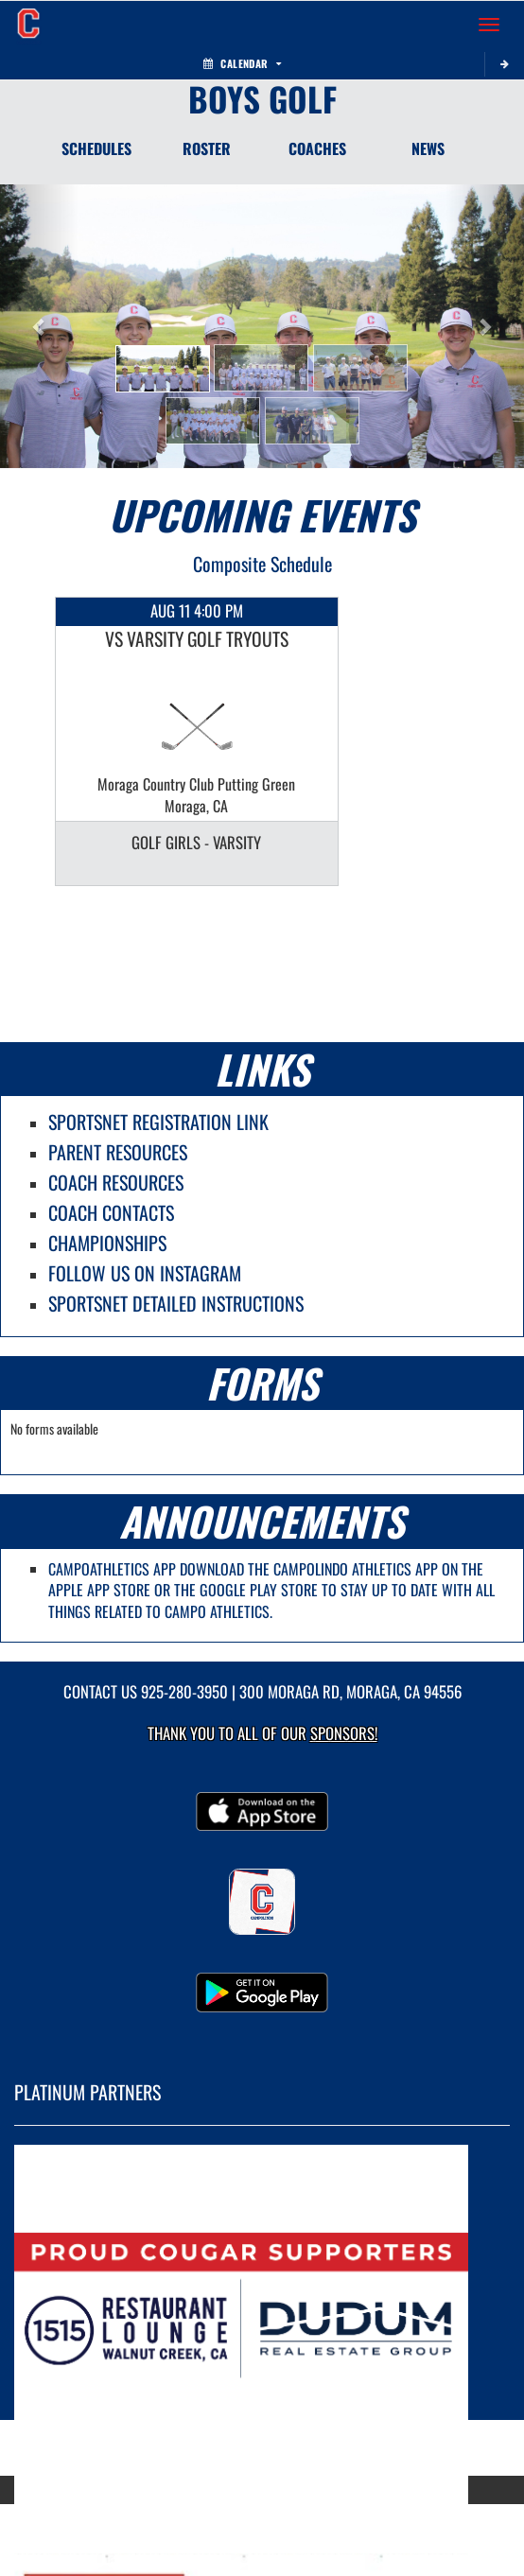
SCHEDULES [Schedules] (96, 148)
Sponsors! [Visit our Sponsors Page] (343, 1733)
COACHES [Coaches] (317, 148)
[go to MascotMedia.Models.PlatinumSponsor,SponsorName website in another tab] (262, 2315)
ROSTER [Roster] (207, 148)
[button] (162, 368)
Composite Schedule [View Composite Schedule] (262, 563)
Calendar (242, 63)
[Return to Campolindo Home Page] (28, 24)
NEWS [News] (428, 148)
